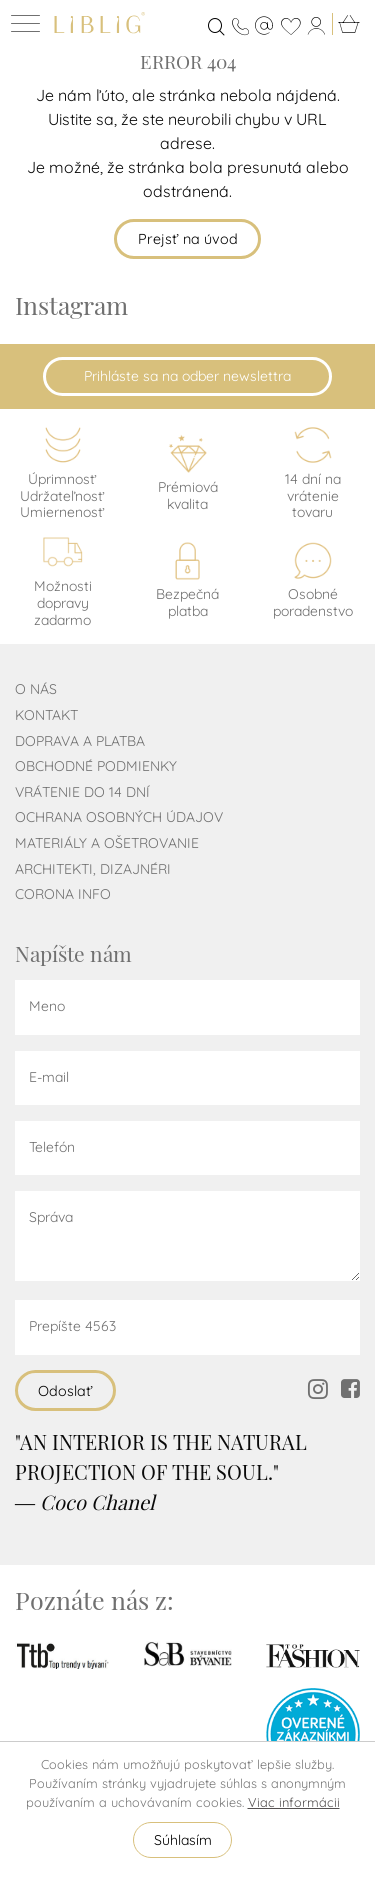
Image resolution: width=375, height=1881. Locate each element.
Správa (51, 1217)
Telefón (52, 1147)
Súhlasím (183, 1840)
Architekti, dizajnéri (93, 869)
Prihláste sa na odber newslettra (187, 376)
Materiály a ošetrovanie (107, 843)
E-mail (49, 1077)
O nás (36, 689)
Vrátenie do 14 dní (82, 792)
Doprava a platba (80, 741)
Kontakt (46, 715)
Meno (47, 1006)
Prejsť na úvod (188, 239)
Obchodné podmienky (96, 766)
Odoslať (65, 1391)
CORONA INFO (63, 894)
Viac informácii (294, 1802)
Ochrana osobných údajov (119, 817)
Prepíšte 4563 (72, 1326)
